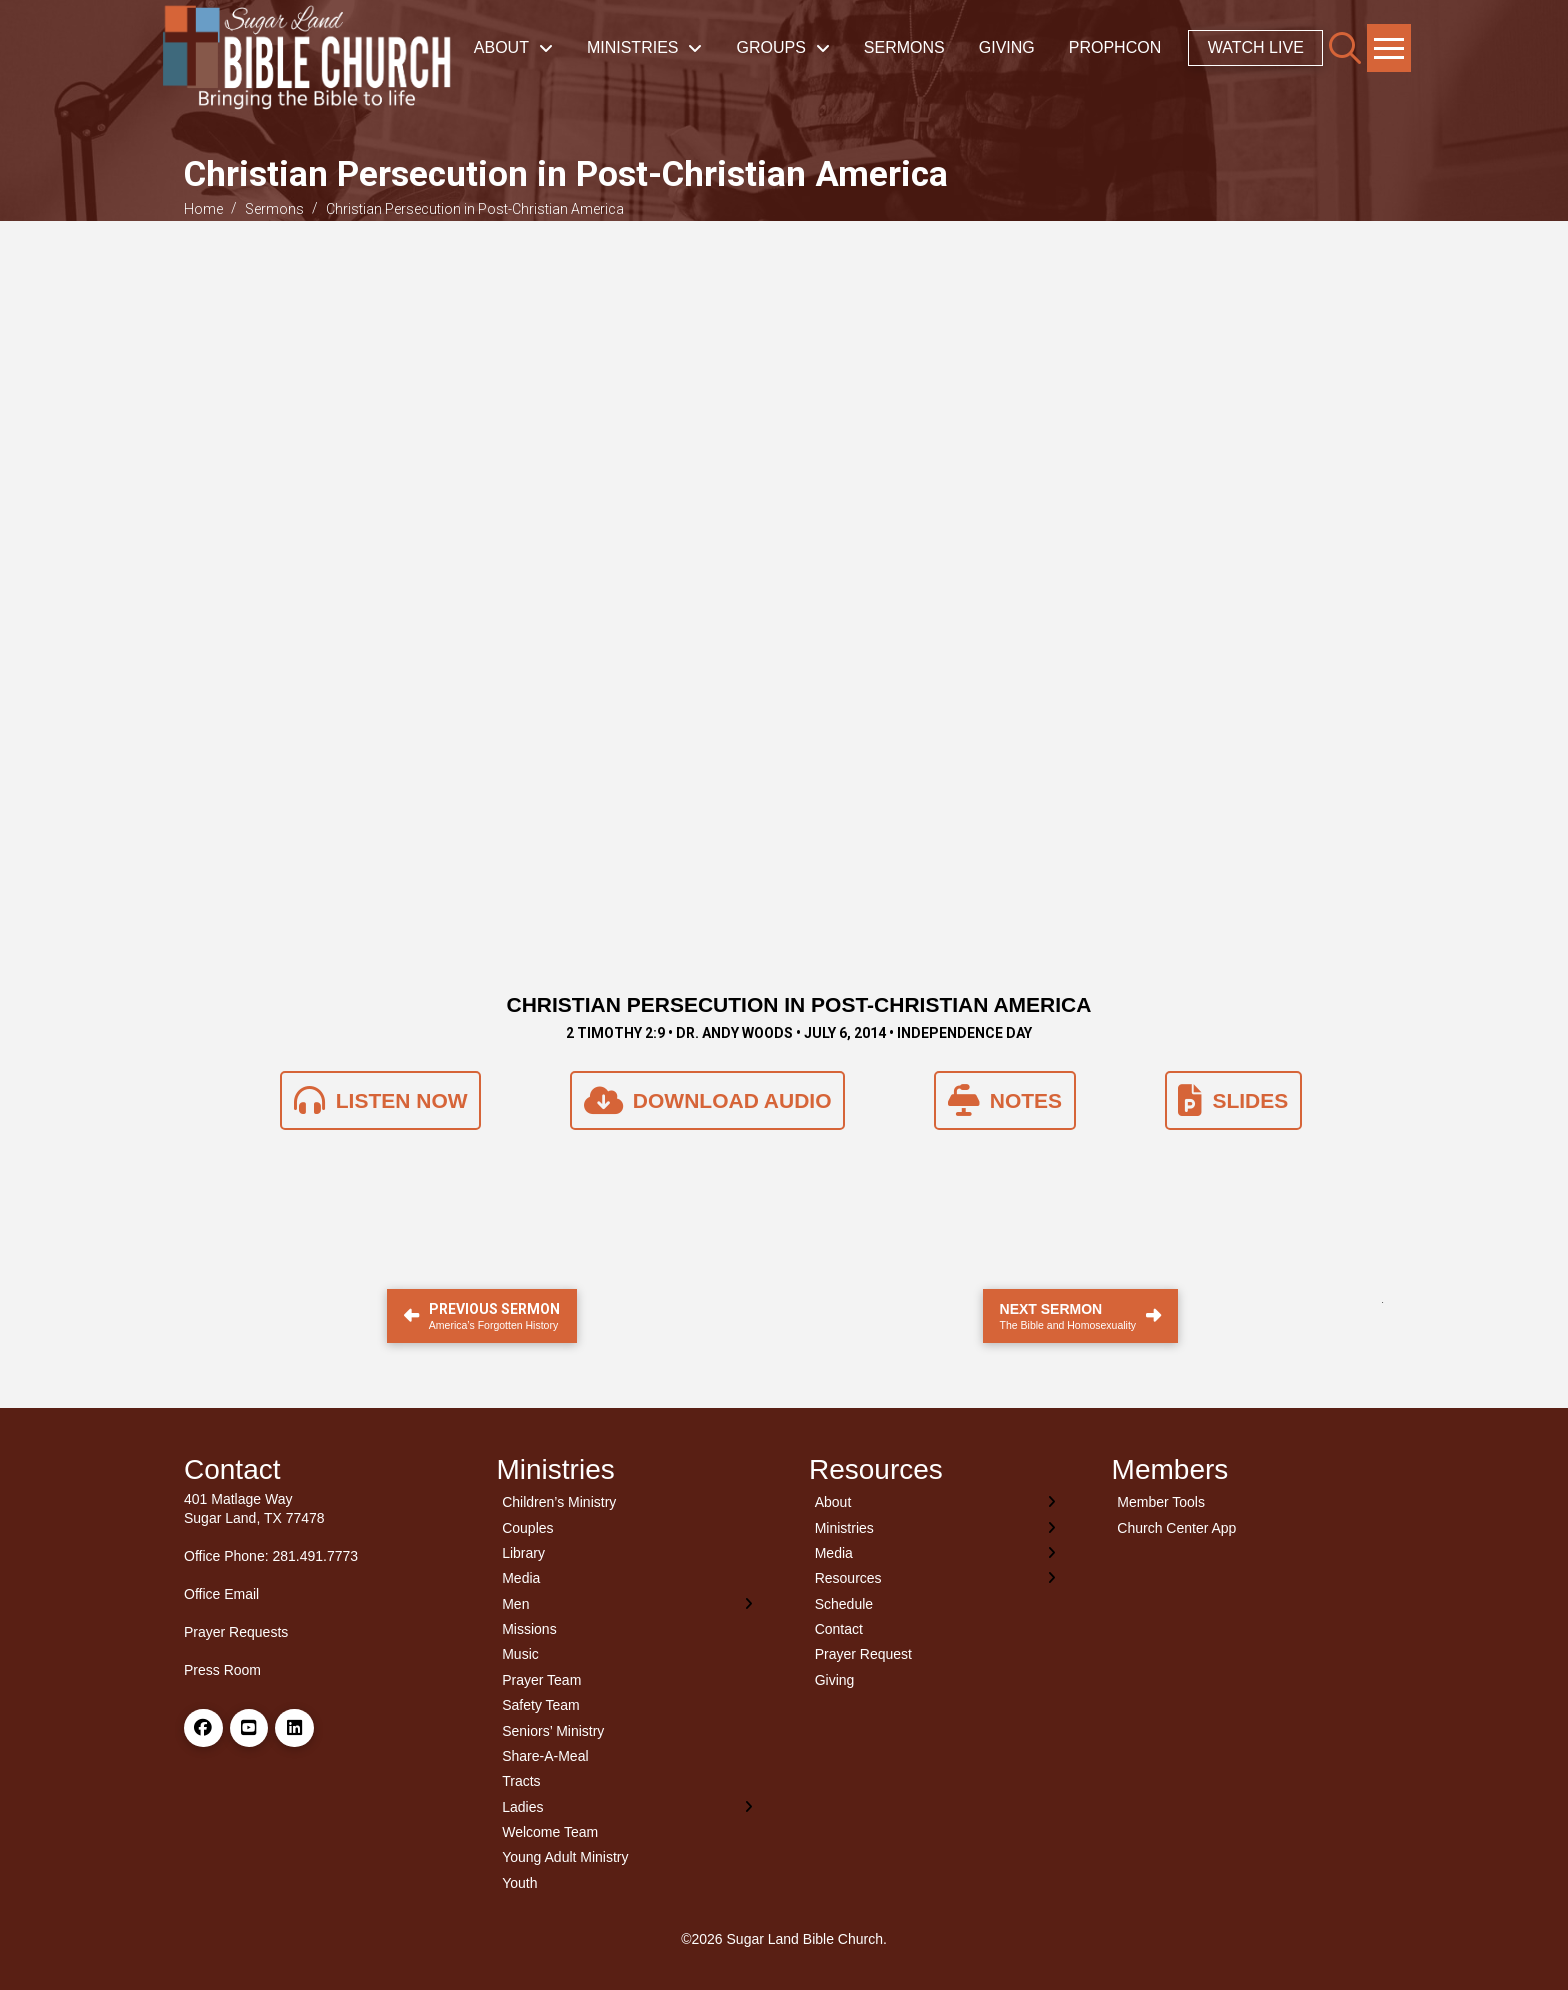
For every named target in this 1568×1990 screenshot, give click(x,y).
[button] (1345, 48)
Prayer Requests (236, 1632)
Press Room (222, 1670)
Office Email (221, 1594)
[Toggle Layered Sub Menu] (628, 1603)
